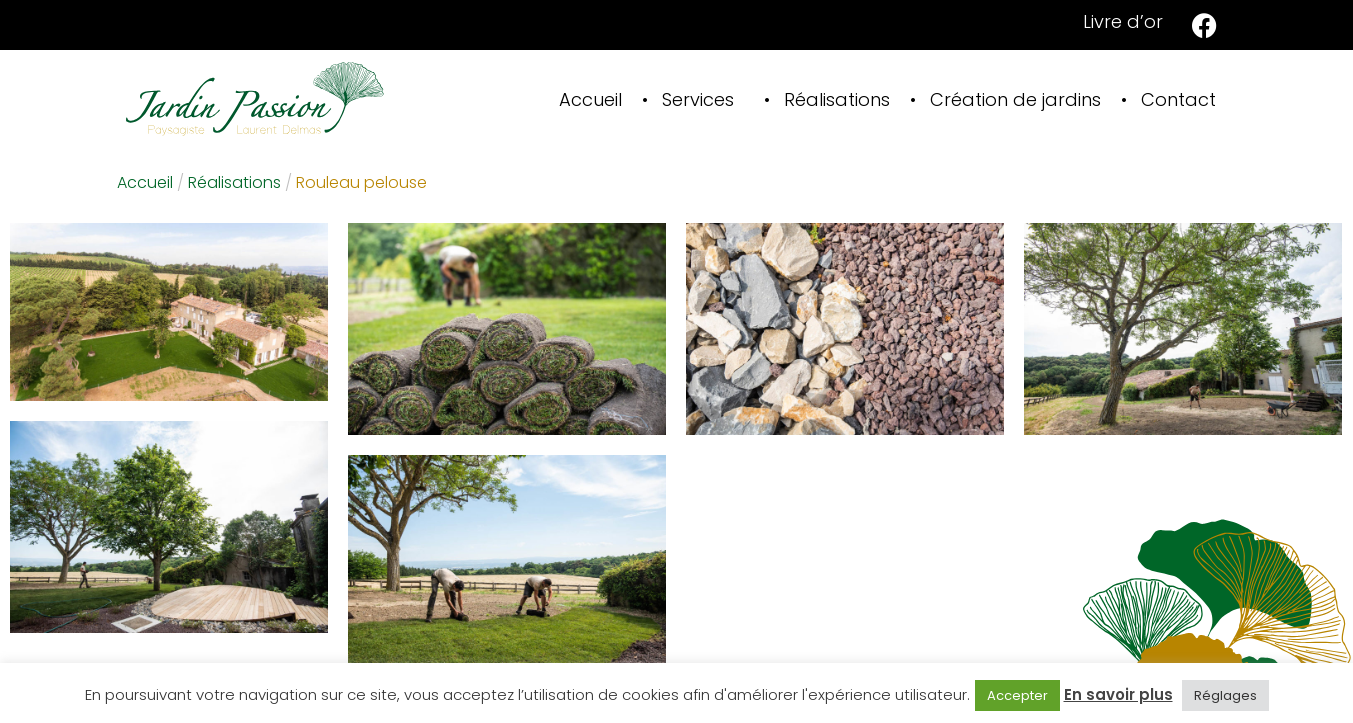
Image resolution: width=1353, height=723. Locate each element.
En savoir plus (1118, 694)
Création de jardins (1015, 99)
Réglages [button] (1225, 695)
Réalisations (837, 99)
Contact (1178, 99)
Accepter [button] (1017, 695)
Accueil (590, 99)
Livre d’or (1123, 21)
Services (698, 99)
